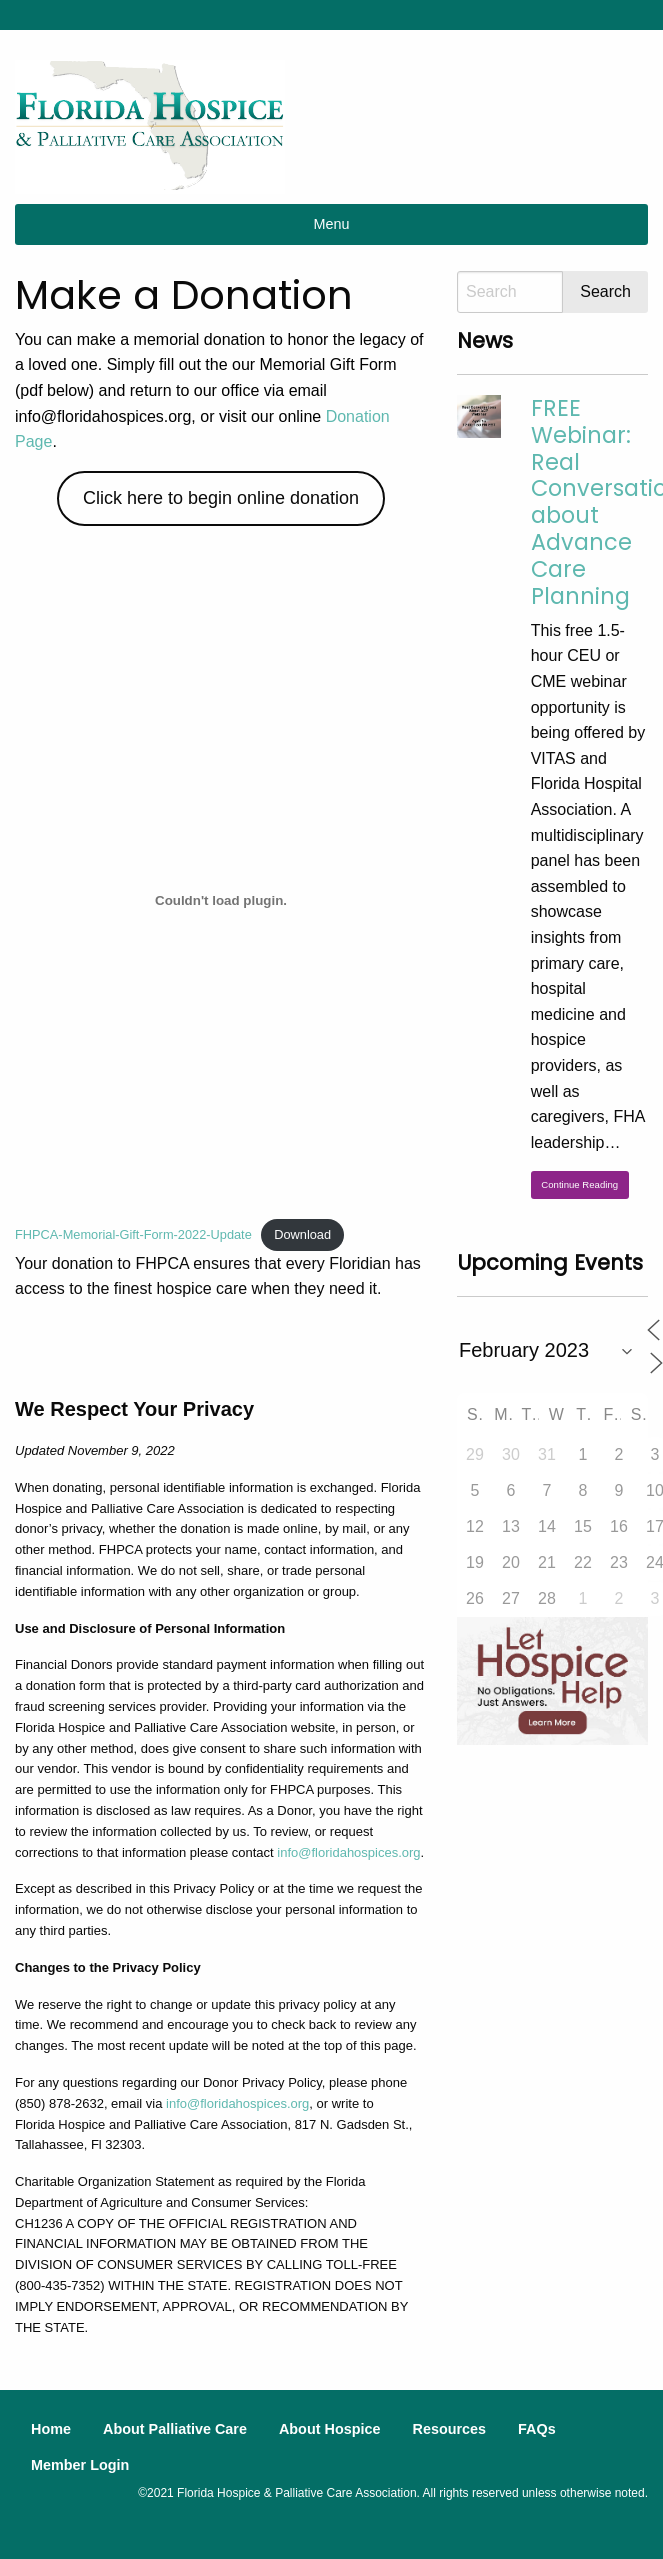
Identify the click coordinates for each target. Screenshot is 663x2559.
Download (302, 1234)
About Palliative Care (175, 2429)
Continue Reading (579, 1184)
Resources (449, 2429)
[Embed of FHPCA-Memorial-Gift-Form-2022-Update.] (221, 901)
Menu (332, 224)
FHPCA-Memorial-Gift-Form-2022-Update (133, 1234)
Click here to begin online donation (221, 498)
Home (51, 2429)
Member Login (80, 2465)
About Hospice (330, 2429)
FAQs (537, 2429)
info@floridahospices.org (348, 1852)
